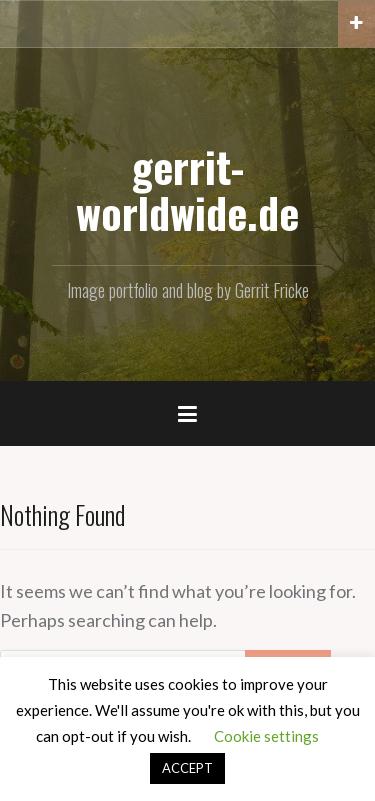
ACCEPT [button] (187, 768)
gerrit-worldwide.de (187, 189)
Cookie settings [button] (266, 736)
